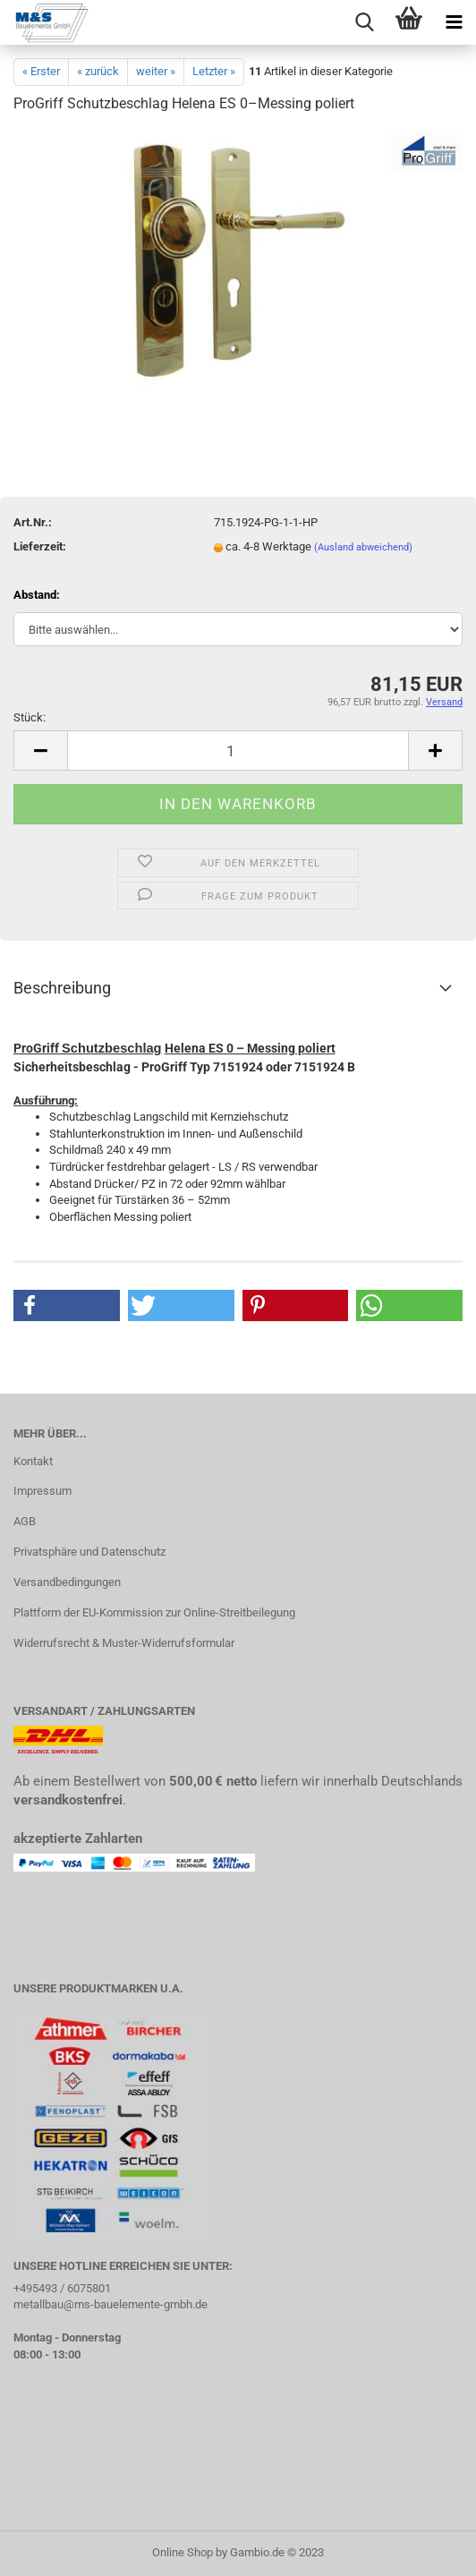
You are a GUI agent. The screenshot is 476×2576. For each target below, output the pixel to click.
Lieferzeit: (39, 546)
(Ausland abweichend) (363, 547)
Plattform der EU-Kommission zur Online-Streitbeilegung (154, 1612)
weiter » (155, 71)
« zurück (98, 71)
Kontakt (33, 1461)
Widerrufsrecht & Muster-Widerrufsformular (123, 1643)
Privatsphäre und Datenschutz (89, 1551)
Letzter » (213, 71)
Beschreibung (62, 987)
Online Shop (182, 2552)
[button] (66, 1305)
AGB (24, 1521)
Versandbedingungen (67, 1582)
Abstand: (36, 594)
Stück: (29, 717)
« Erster (41, 71)
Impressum (42, 1490)
